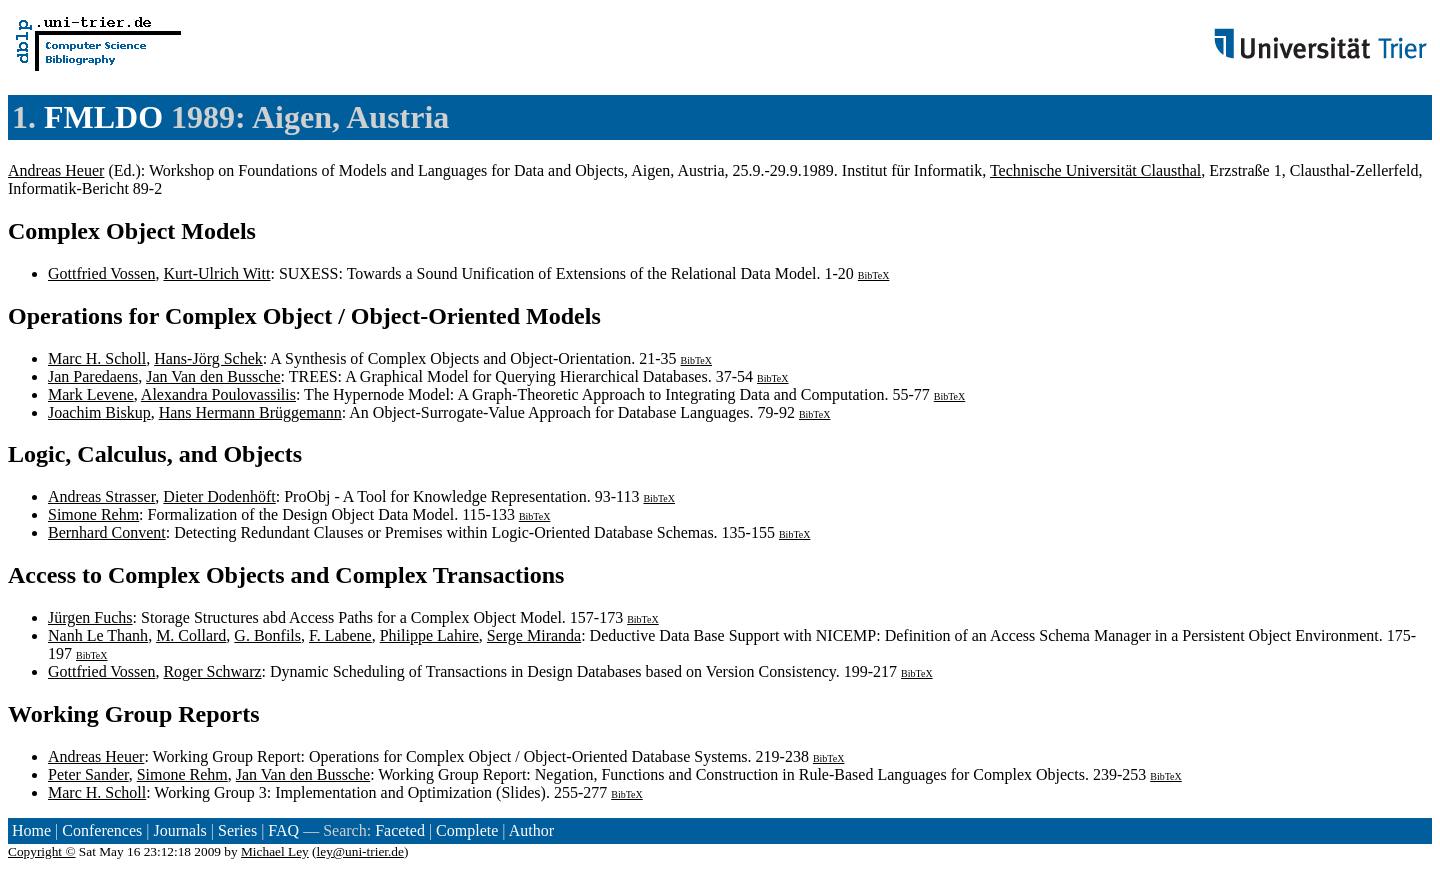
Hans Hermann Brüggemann (250, 412)
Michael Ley (275, 851)
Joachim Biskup (99, 412)
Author (531, 830)
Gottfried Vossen (101, 273)
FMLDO (103, 117)
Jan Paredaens (93, 376)
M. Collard (191, 635)
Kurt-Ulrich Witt (216, 273)
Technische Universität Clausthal (1095, 170)
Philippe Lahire (429, 635)
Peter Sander (88, 774)
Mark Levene (91, 394)
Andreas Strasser (101, 496)
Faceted (400, 830)
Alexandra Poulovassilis (218, 394)
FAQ (283, 830)
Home (31, 830)
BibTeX (874, 275)
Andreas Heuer (56, 170)
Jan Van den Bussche (213, 376)
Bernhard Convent (107, 532)
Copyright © (42, 851)
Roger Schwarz (212, 671)
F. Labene (340, 635)
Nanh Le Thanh (98, 635)
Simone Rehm (93, 514)
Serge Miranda (534, 635)
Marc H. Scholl (97, 358)
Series (237, 830)
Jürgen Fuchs (90, 617)
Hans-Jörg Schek (208, 358)
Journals (179, 830)
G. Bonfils (267, 635)
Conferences (102, 830)
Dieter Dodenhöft (219, 496)
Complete (467, 830)
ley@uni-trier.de (360, 851)
